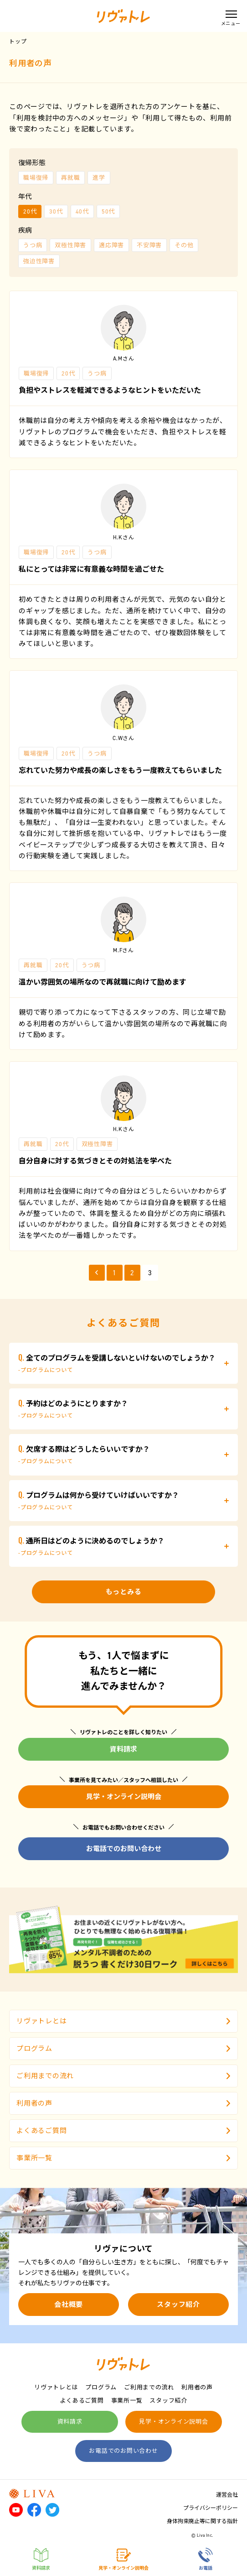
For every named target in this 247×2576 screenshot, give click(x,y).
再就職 (70, 178)
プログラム (123, 2048)
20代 (29, 211)
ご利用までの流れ (123, 2076)
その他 (184, 245)
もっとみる (124, 1591)
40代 (82, 211)
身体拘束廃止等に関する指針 (202, 2521)
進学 (99, 178)
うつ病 (32, 245)
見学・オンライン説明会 (123, 1796)
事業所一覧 (123, 2158)
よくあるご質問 (123, 2130)
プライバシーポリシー (210, 2508)
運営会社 (227, 2494)
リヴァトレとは (123, 2021)
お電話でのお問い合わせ (123, 1848)
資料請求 (123, 1749)
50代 (108, 211)
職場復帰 (35, 178)
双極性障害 (70, 245)
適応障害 (111, 245)
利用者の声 (123, 2103)
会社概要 (68, 2304)
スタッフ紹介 (178, 2304)
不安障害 (149, 245)
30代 (55, 211)
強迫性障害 (39, 261)
